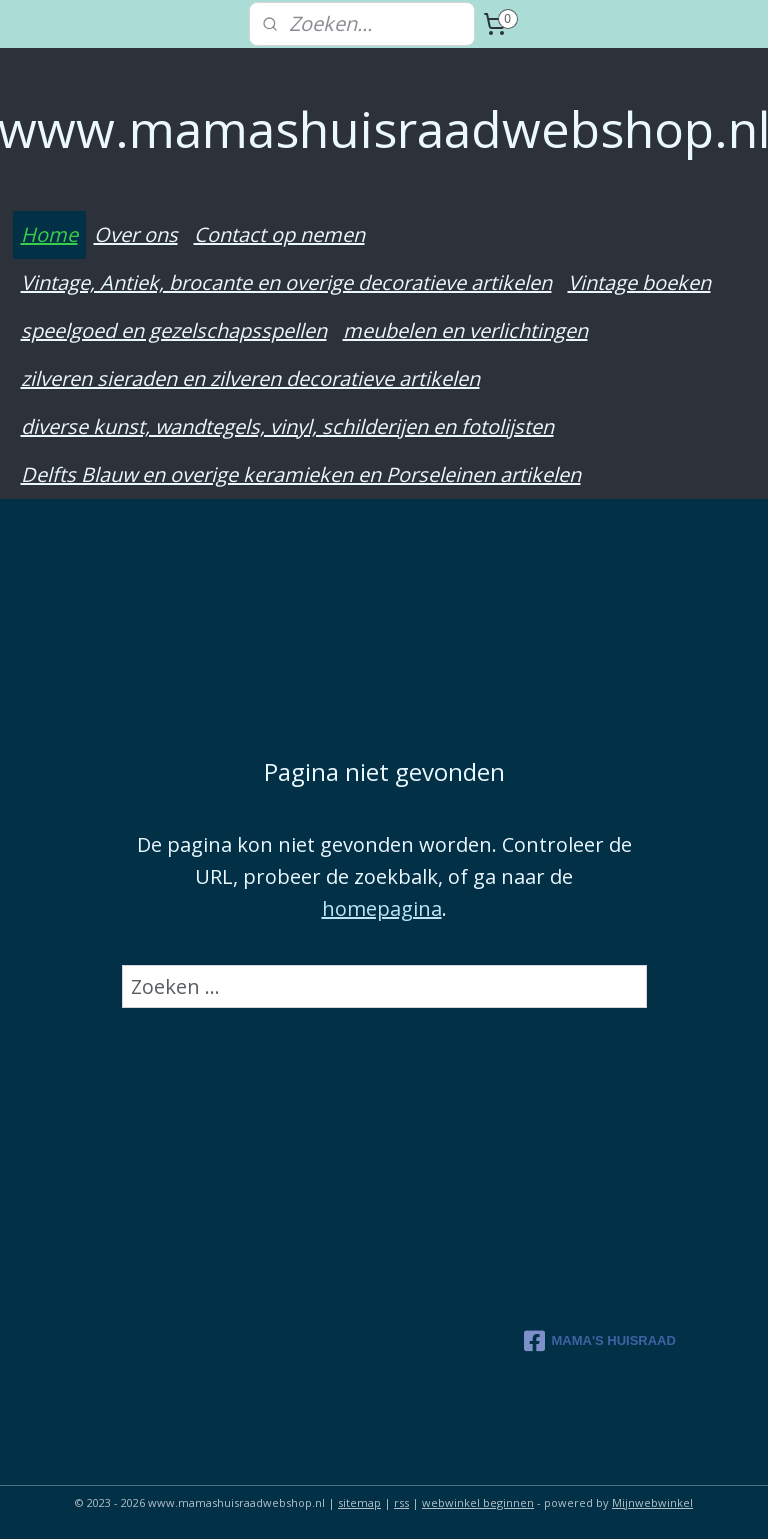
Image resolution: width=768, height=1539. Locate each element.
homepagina (382, 907)
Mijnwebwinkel (652, 1502)
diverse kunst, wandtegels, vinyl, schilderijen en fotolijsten (287, 426)
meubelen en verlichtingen (465, 330)
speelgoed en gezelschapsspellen (174, 330)
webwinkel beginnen (478, 1502)
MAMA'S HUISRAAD (599, 1341)
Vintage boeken (639, 282)
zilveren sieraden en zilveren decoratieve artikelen (250, 378)
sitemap (359, 1502)
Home (49, 234)
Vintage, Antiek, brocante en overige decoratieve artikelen (286, 282)
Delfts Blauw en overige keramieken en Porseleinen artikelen (301, 474)
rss (401, 1502)
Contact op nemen (279, 234)
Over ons (136, 234)
